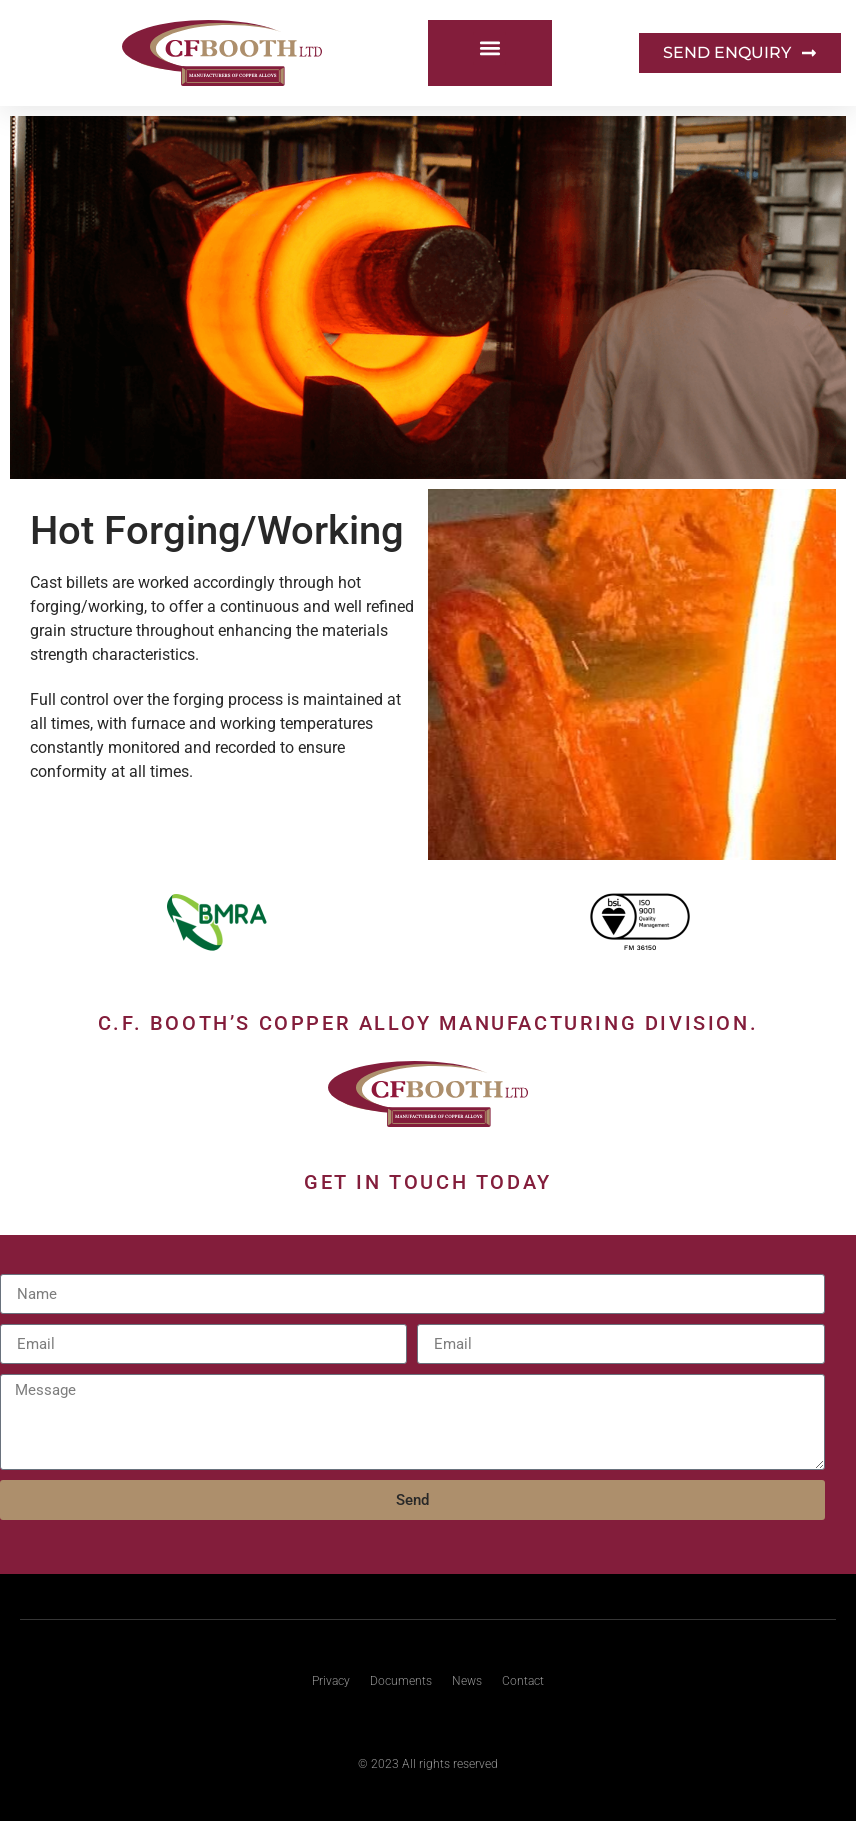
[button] (489, 48)
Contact (523, 1681)
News (467, 1681)
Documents (401, 1681)
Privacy (331, 1681)
